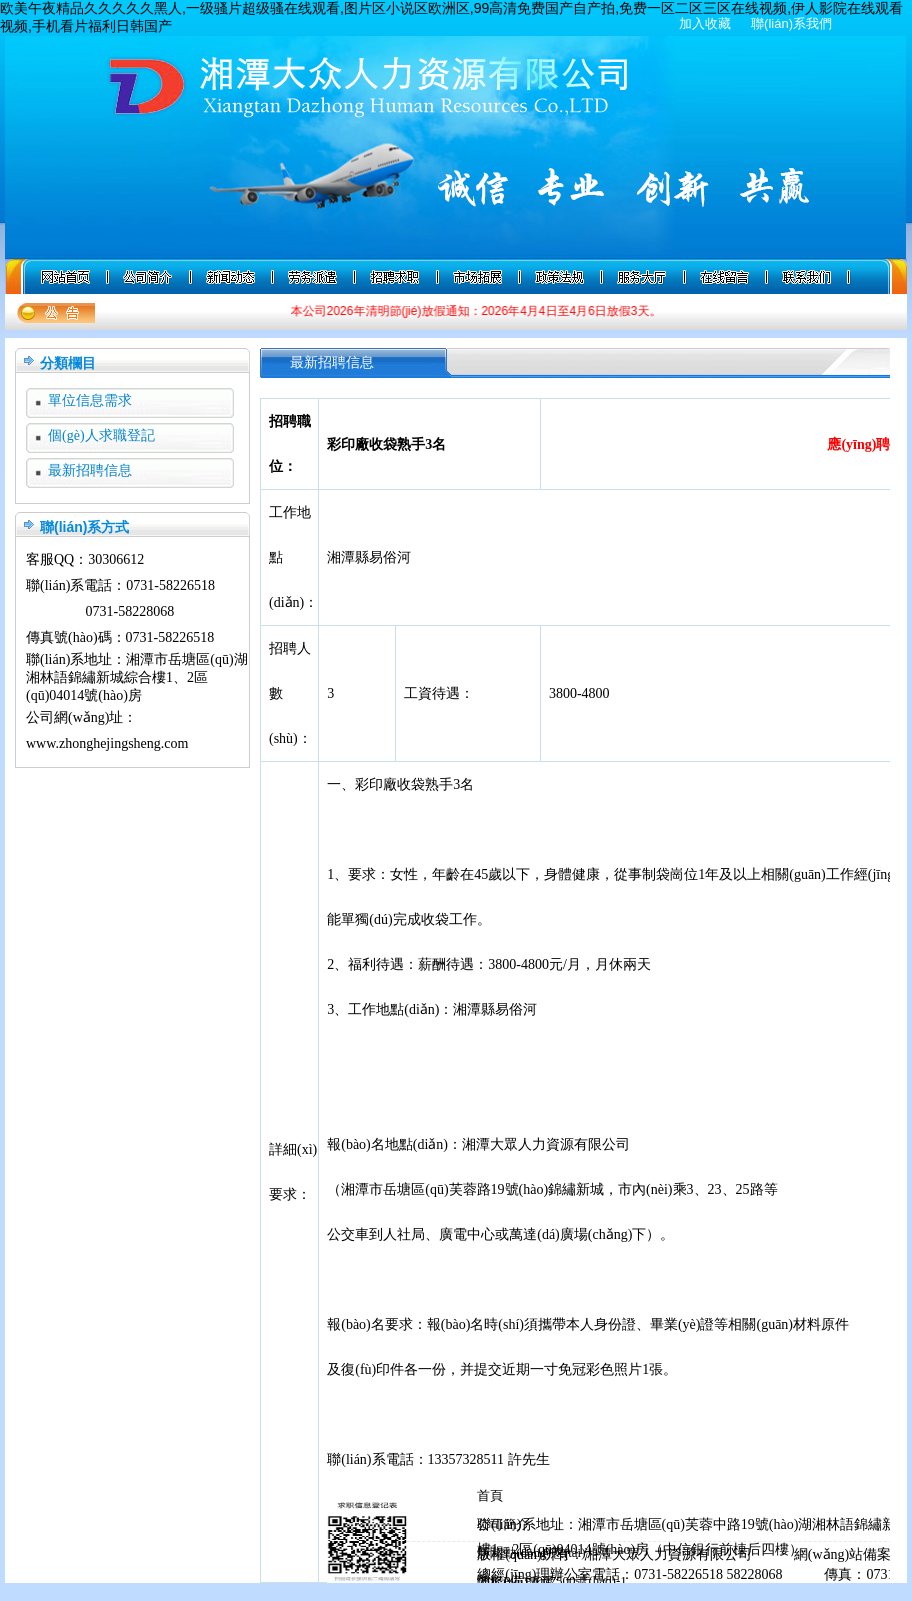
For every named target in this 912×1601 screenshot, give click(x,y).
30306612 (116, 559)
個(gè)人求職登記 (101, 435)
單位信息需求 (90, 400)
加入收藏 (705, 23)
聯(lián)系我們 (791, 23)
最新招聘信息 (90, 470)
